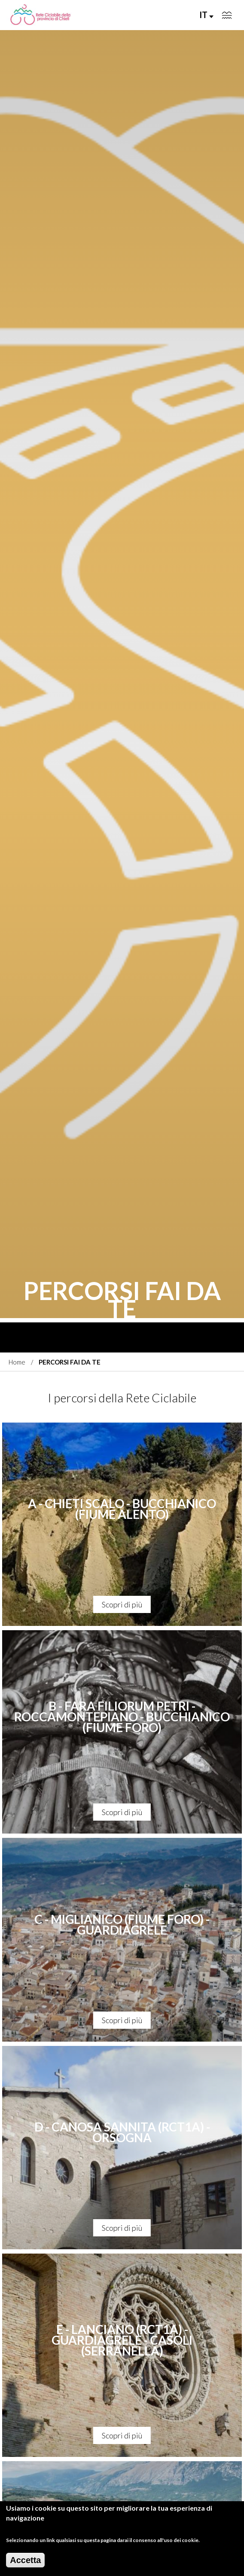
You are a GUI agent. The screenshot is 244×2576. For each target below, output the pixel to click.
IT (206, 14)
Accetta (25, 2561)
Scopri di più (122, 1604)
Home (17, 1362)
